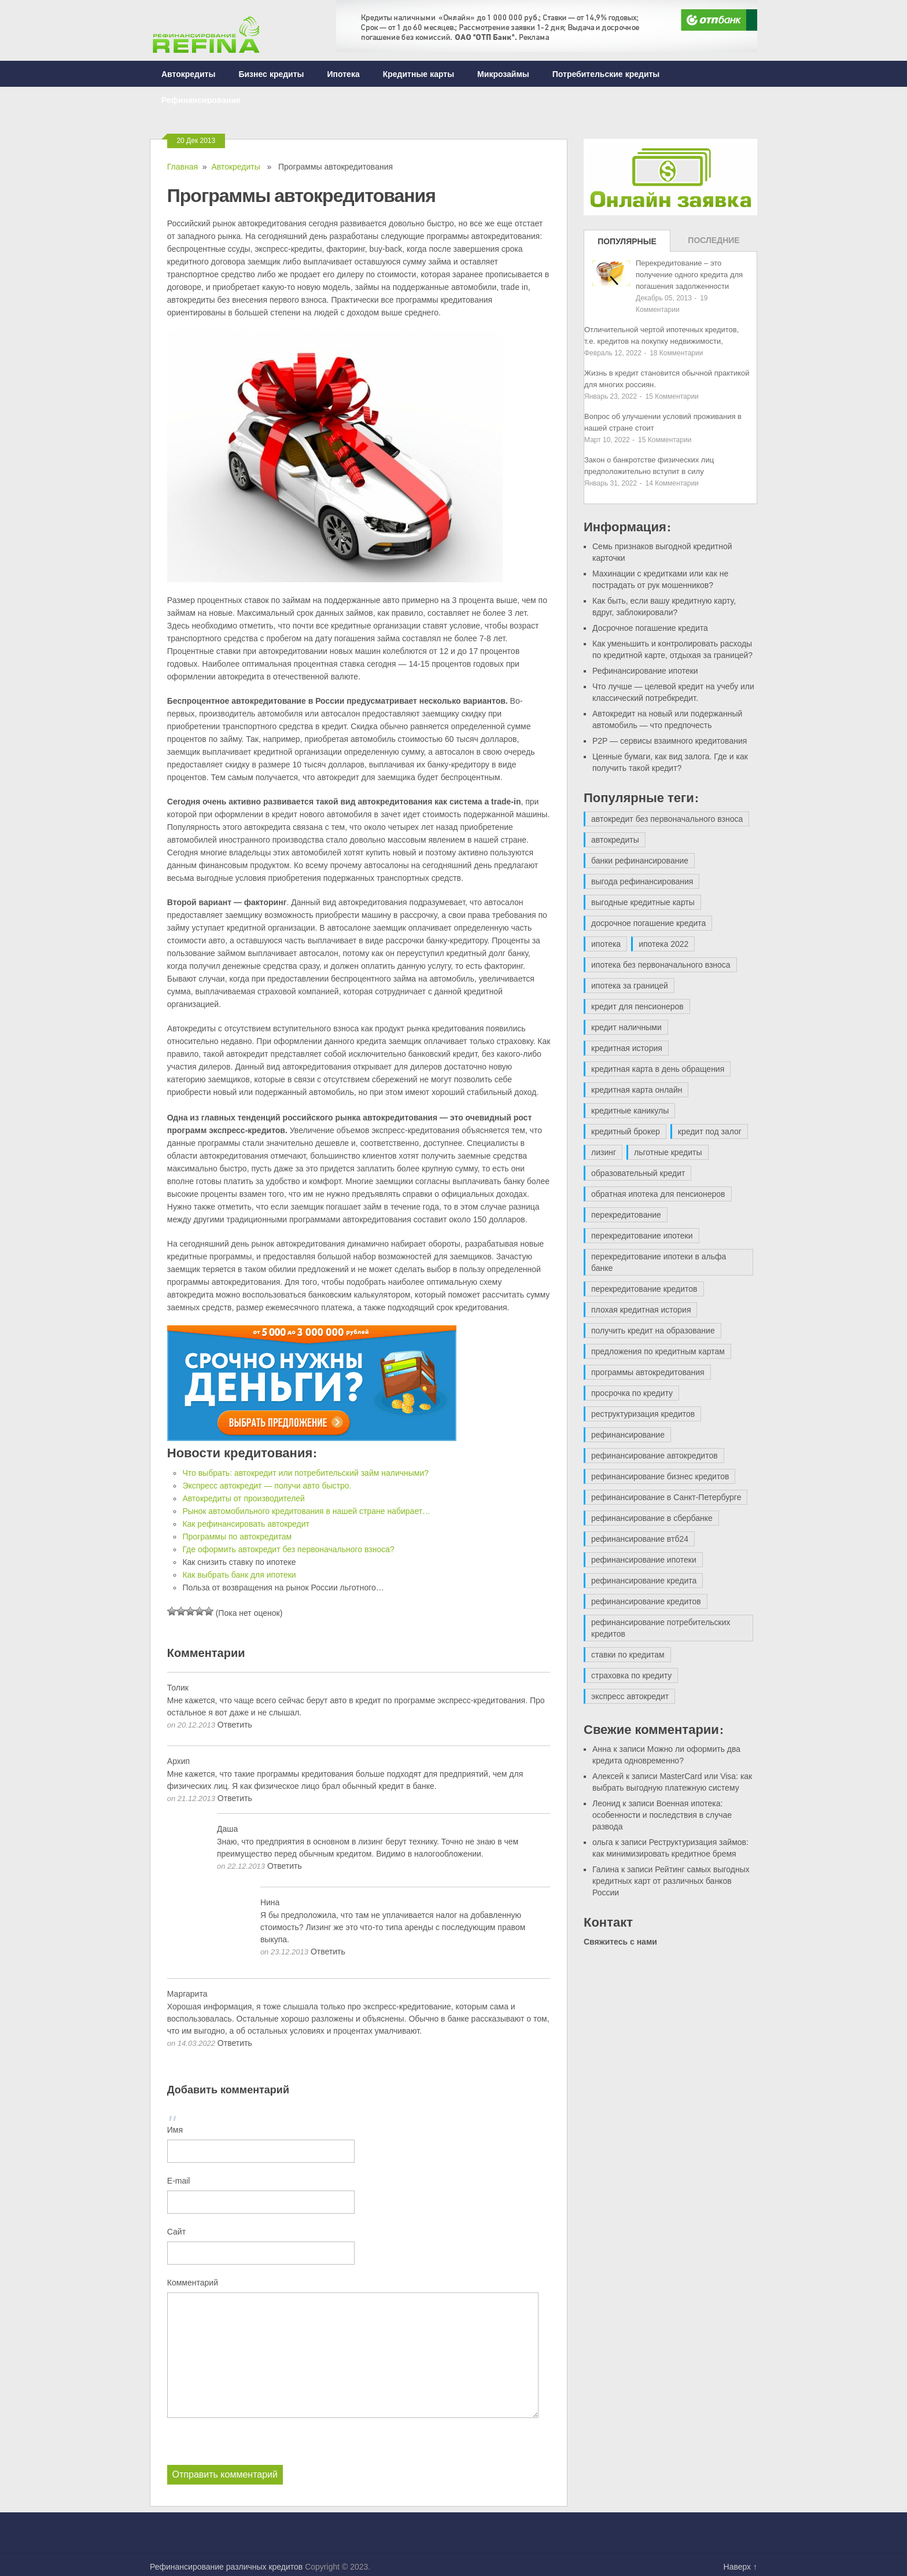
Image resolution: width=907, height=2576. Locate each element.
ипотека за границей (629, 985)
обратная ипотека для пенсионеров (658, 1194)
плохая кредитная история (641, 1309)
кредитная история (626, 1048)
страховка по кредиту (631, 1675)
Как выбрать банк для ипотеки (239, 1574)
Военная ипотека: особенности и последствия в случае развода (662, 1815)
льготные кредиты (668, 1152)
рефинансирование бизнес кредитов (660, 1476)
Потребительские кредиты (606, 73)
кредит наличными (626, 1027)
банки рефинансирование (639, 860)
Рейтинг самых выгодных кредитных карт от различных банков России (671, 1881)
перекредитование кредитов (644, 1288)
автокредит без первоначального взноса (667, 819)
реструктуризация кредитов (643, 1414)
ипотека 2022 (663, 944)
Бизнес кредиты (271, 73)
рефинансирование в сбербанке (652, 1518)
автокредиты (615, 839)
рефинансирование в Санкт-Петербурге (666, 1497)
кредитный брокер (625, 1131)
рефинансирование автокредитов (654, 1455)
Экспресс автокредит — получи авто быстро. (266, 1485)
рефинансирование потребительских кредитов (661, 1628)
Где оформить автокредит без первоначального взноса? (288, 1549)
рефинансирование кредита (643, 1580)
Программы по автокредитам (237, 1536)
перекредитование (626, 1214)
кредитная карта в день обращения (657, 1069)
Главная (182, 166)
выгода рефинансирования (642, 881)
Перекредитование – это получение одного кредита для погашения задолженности (689, 275)
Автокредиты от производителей (243, 1498)
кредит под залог (710, 1131)
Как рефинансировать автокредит (245, 1523)
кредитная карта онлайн (636, 1089)
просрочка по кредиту (632, 1393)
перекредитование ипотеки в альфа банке (658, 1262)
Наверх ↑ (740, 2566)
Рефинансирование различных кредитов (226, 2566)
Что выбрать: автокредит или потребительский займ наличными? (305, 1473)
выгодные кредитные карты (643, 902)
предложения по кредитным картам (658, 1351)
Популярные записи (627, 244)
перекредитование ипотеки (642, 1235)
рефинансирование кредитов (646, 1601)
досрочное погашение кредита (648, 923)
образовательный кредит (638, 1173)
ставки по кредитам (628, 1654)
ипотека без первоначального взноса (661, 964)
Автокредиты (188, 73)
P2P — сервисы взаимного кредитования (669, 740)
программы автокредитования (648, 1372)
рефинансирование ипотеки (643, 1559)
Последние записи (713, 244)
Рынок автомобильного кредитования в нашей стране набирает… (306, 1511)
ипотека (606, 944)
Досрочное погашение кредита (650, 628)
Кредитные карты (418, 73)
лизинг (603, 1152)
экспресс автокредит (630, 1696)
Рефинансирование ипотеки (645, 670)
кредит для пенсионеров (637, 1006)
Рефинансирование (201, 99)
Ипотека (343, 73)
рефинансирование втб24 (639, 1539)
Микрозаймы (503, 73)
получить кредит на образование (653, 1330)
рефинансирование (628, 1434)
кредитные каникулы (630, 1110)
